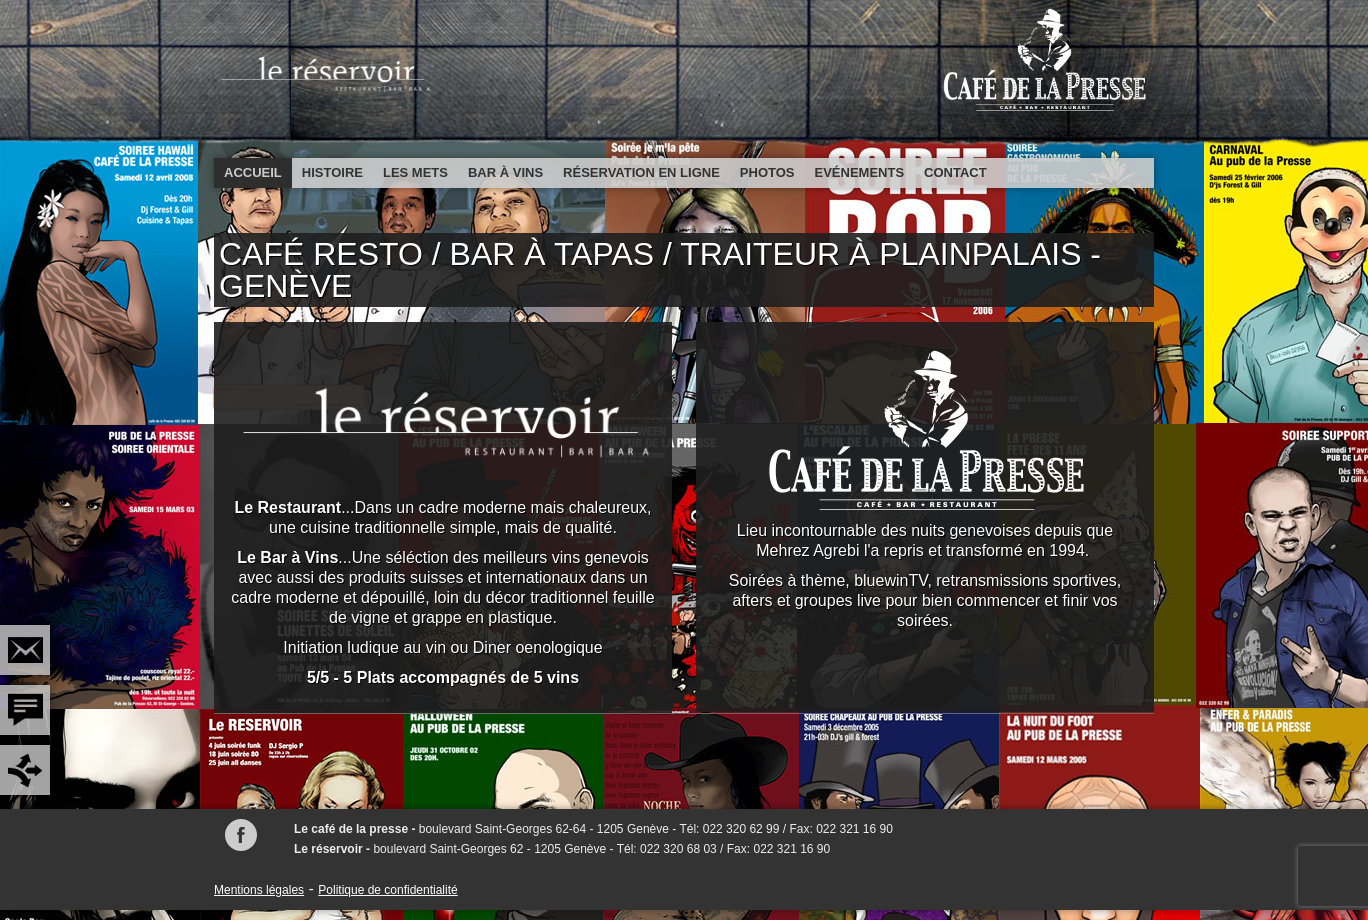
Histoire (332, 172)
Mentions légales (259, 890)
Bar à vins (505, 172)
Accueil (253, 172)
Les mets (415, 172)
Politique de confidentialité (387, 890)
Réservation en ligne (641, 172)
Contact (955, 172)
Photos (767, 172)
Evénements (860, 172)
